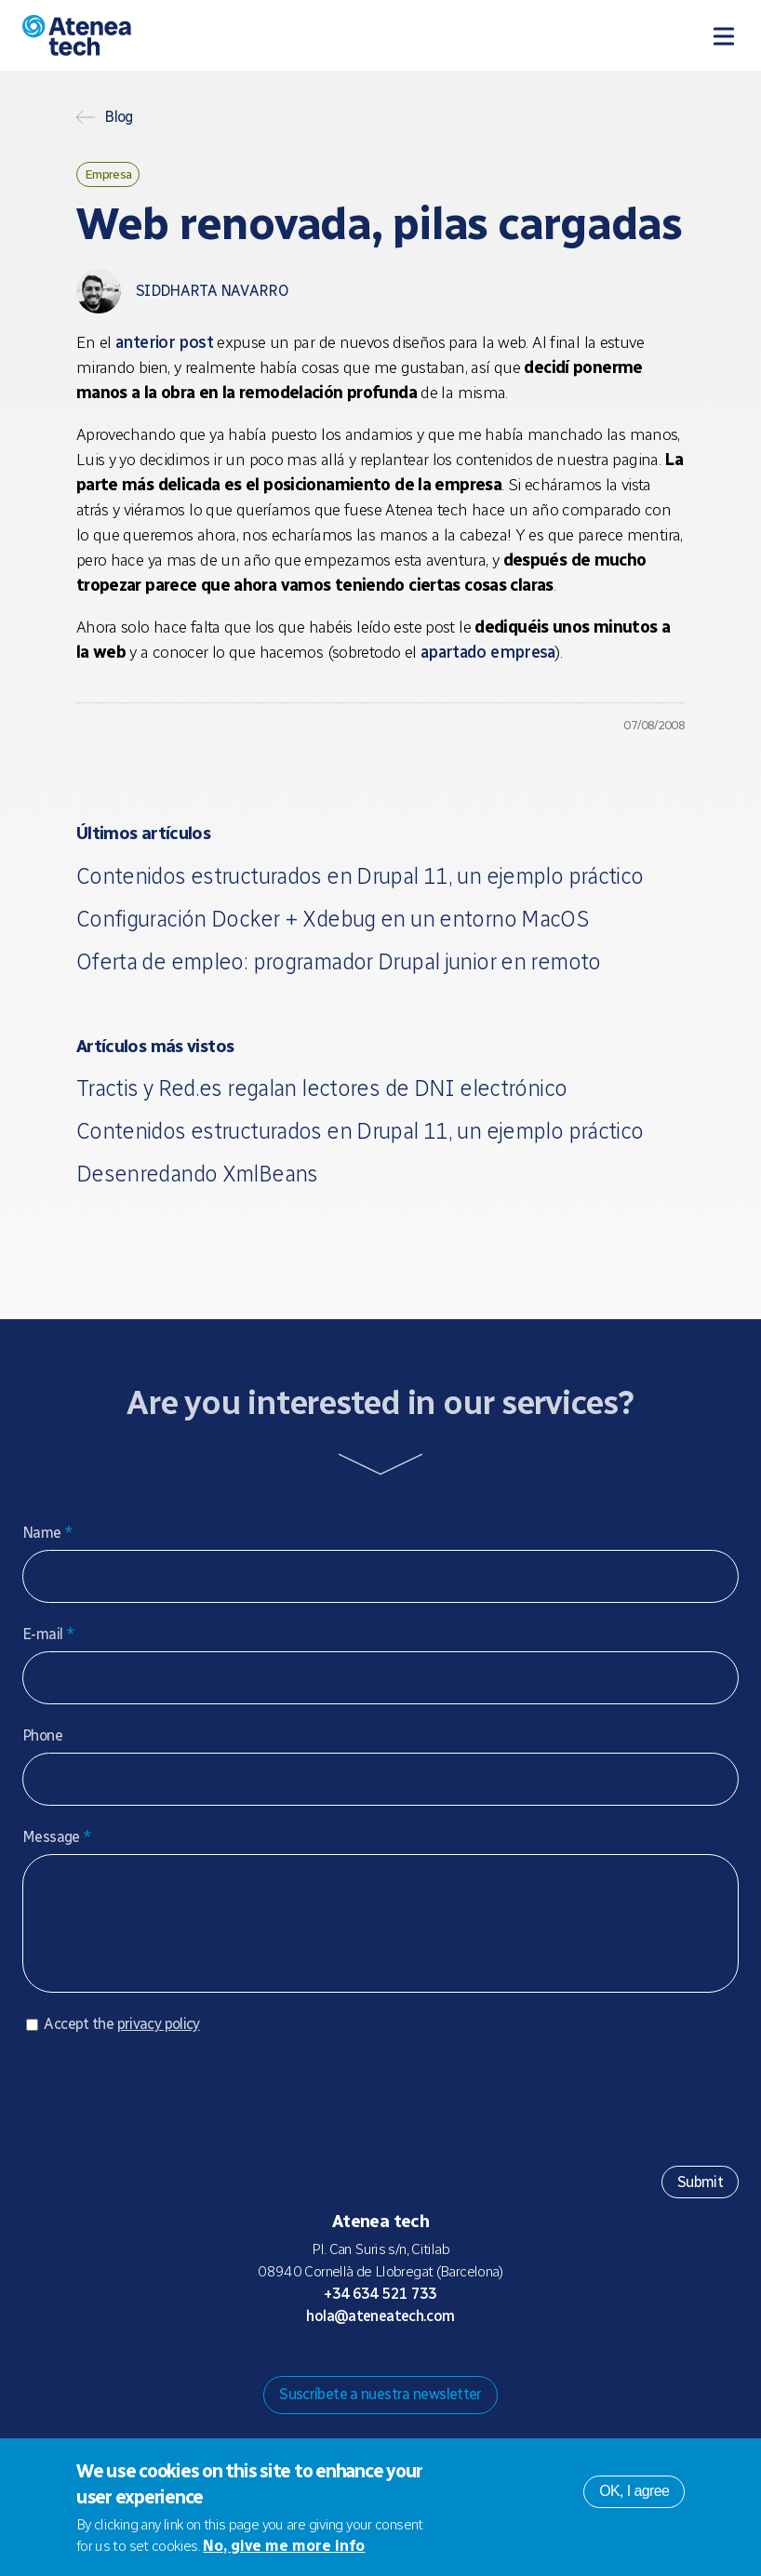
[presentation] (163, 2111)
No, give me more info (284, 2546)
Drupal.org (306, 2370)
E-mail (48, 1634)
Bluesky (366, 2370)
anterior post (164, 342)
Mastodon (336, 2370)
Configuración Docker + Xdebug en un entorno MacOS (332, 918)
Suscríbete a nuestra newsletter (380, 2413)
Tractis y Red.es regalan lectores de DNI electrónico (321, 1087)
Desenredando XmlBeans (197, 1173)
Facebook (425, 2370)
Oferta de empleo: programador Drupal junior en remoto (338, 961)
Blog (118, 117)
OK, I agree (634, 2491)
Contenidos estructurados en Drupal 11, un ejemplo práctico (360, 875)
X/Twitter (395, 2370)
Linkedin (455, 2370)
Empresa (108, 174)
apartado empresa (488, 652)
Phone (42, 1735)
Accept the (121, 2042)
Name (47, 1533)
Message (56, 1837)
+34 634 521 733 (380, 2312)
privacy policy (158, 2042)
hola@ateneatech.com (380, 2334)
